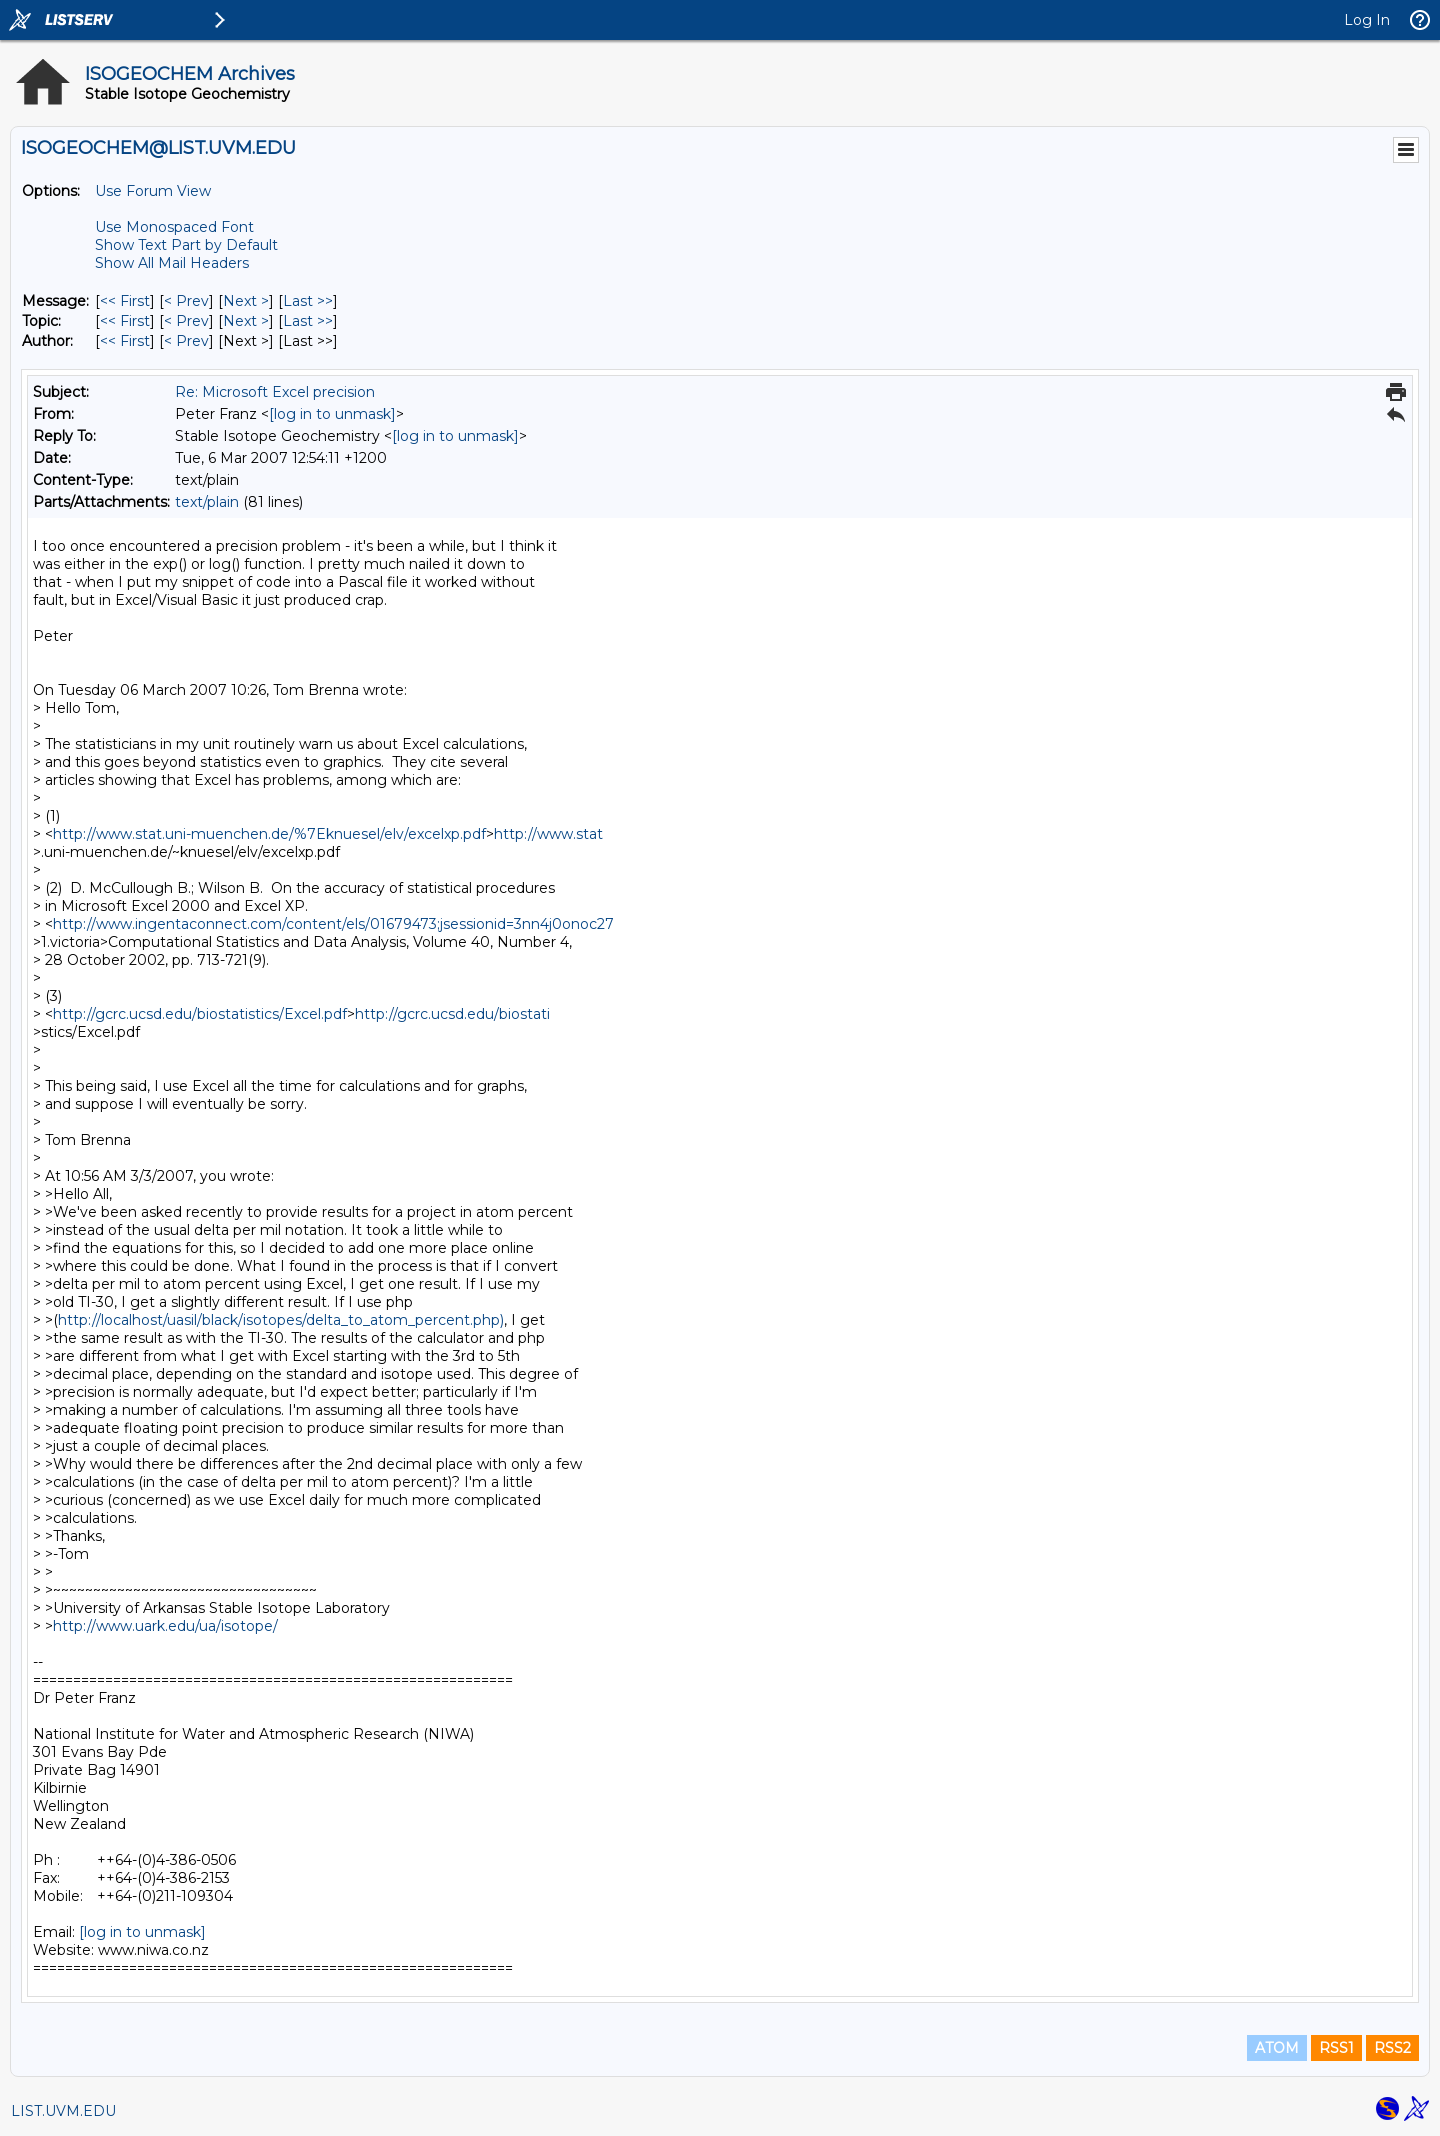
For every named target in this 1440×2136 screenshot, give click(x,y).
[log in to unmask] (332, 414)
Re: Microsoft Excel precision (275, 392)
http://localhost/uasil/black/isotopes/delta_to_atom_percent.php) (281, 1320)
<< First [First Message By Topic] (125, 321)
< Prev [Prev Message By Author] (186, 341)
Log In (1367, 20)
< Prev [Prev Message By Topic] (186, 321)
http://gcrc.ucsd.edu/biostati (452, 1014)
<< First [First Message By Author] (125, 341)
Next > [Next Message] (246, 301)
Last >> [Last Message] (308, 301)
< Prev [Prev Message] (186, 301)
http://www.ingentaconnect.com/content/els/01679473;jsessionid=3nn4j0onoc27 (333, 924)
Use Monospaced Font (174, 227)
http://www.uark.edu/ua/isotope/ (165, 1626)
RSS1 (1336, 2048)
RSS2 (1392, 2048)
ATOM (1277, 2048)
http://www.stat (548, 834)
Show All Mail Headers (172, 263)
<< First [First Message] (125, 301)
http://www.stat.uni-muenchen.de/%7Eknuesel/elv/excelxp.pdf (269, 834)
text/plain (207, 502)
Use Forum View (153, 191)
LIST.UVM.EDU (63, 2111)
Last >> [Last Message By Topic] (308, 321)
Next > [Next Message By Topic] (246, 321)
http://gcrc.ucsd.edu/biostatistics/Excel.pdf (200, 1014)
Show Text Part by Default (186, 245)
